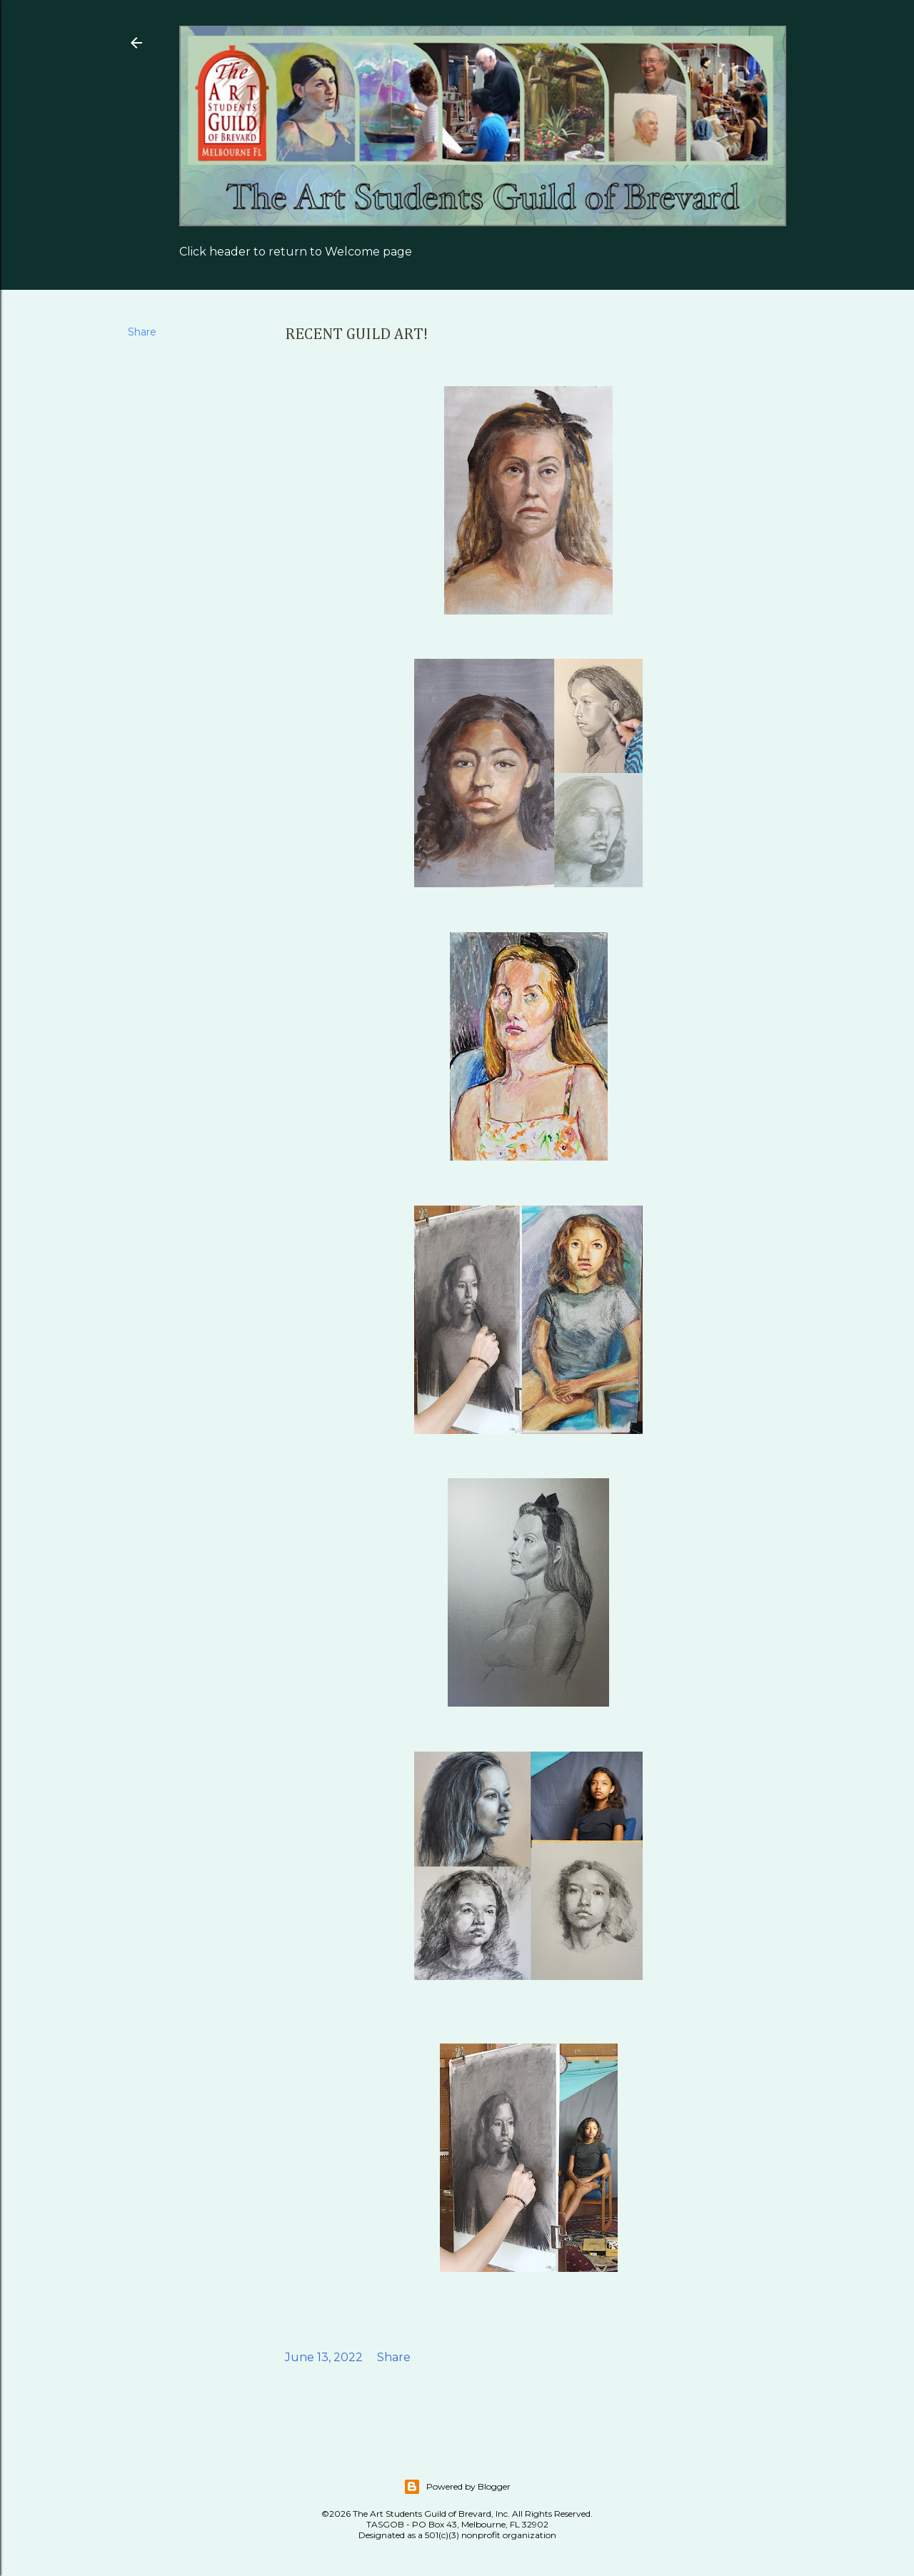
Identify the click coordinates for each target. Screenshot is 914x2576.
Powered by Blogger (457, 2486)
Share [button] (142, 331)
